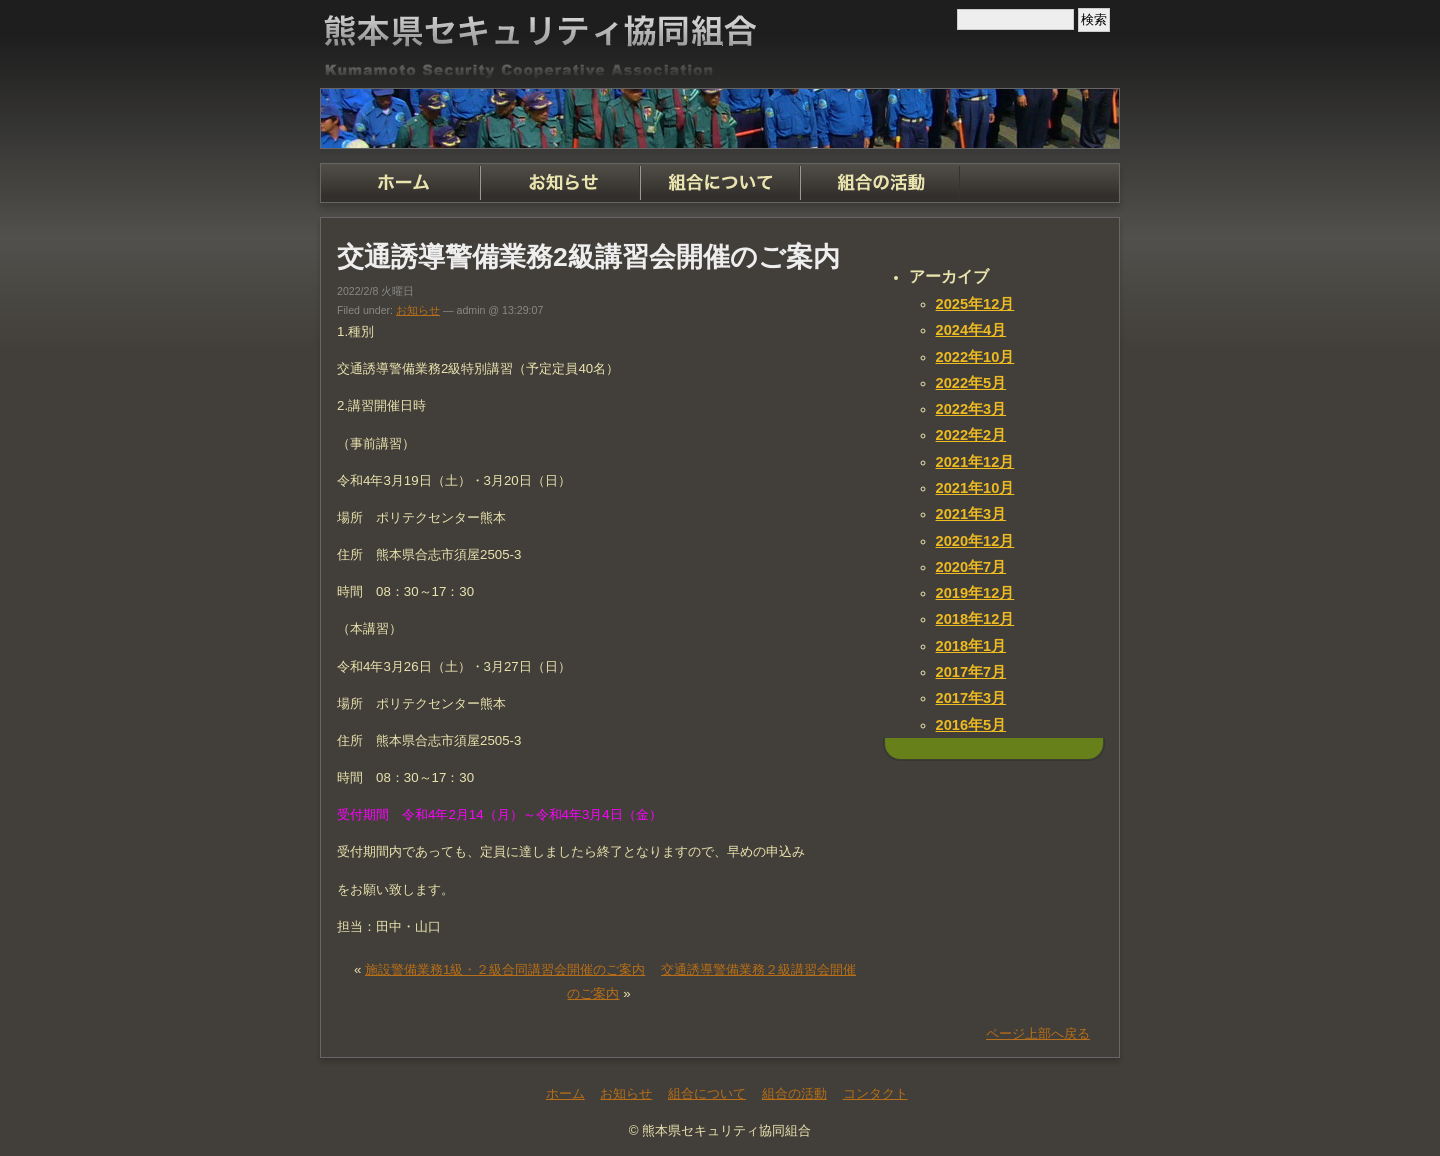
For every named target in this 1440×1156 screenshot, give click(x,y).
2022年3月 (971, 409)
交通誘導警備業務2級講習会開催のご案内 (588, 257)
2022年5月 (971, 383)
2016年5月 (971, 725)
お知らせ (560, 183)
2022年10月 (975, 357)
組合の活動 (880, 183)
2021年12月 (975, 462)
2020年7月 (971, 567)
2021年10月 (975, 488)
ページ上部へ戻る (1038, 1033)
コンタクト (1040, 183)
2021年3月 (971, 514)
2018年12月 (975, 619)
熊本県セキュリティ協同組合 (720, 44)
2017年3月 (971, 698)
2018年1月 (971, 646)
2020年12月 (975, 541)
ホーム (400, 183)
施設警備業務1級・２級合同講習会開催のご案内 (505, 969)
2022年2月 (971, 435)
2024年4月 (971, 330)
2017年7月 (971, 672)
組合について (720, 183)
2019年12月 (975, 593)
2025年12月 (975, 304)
